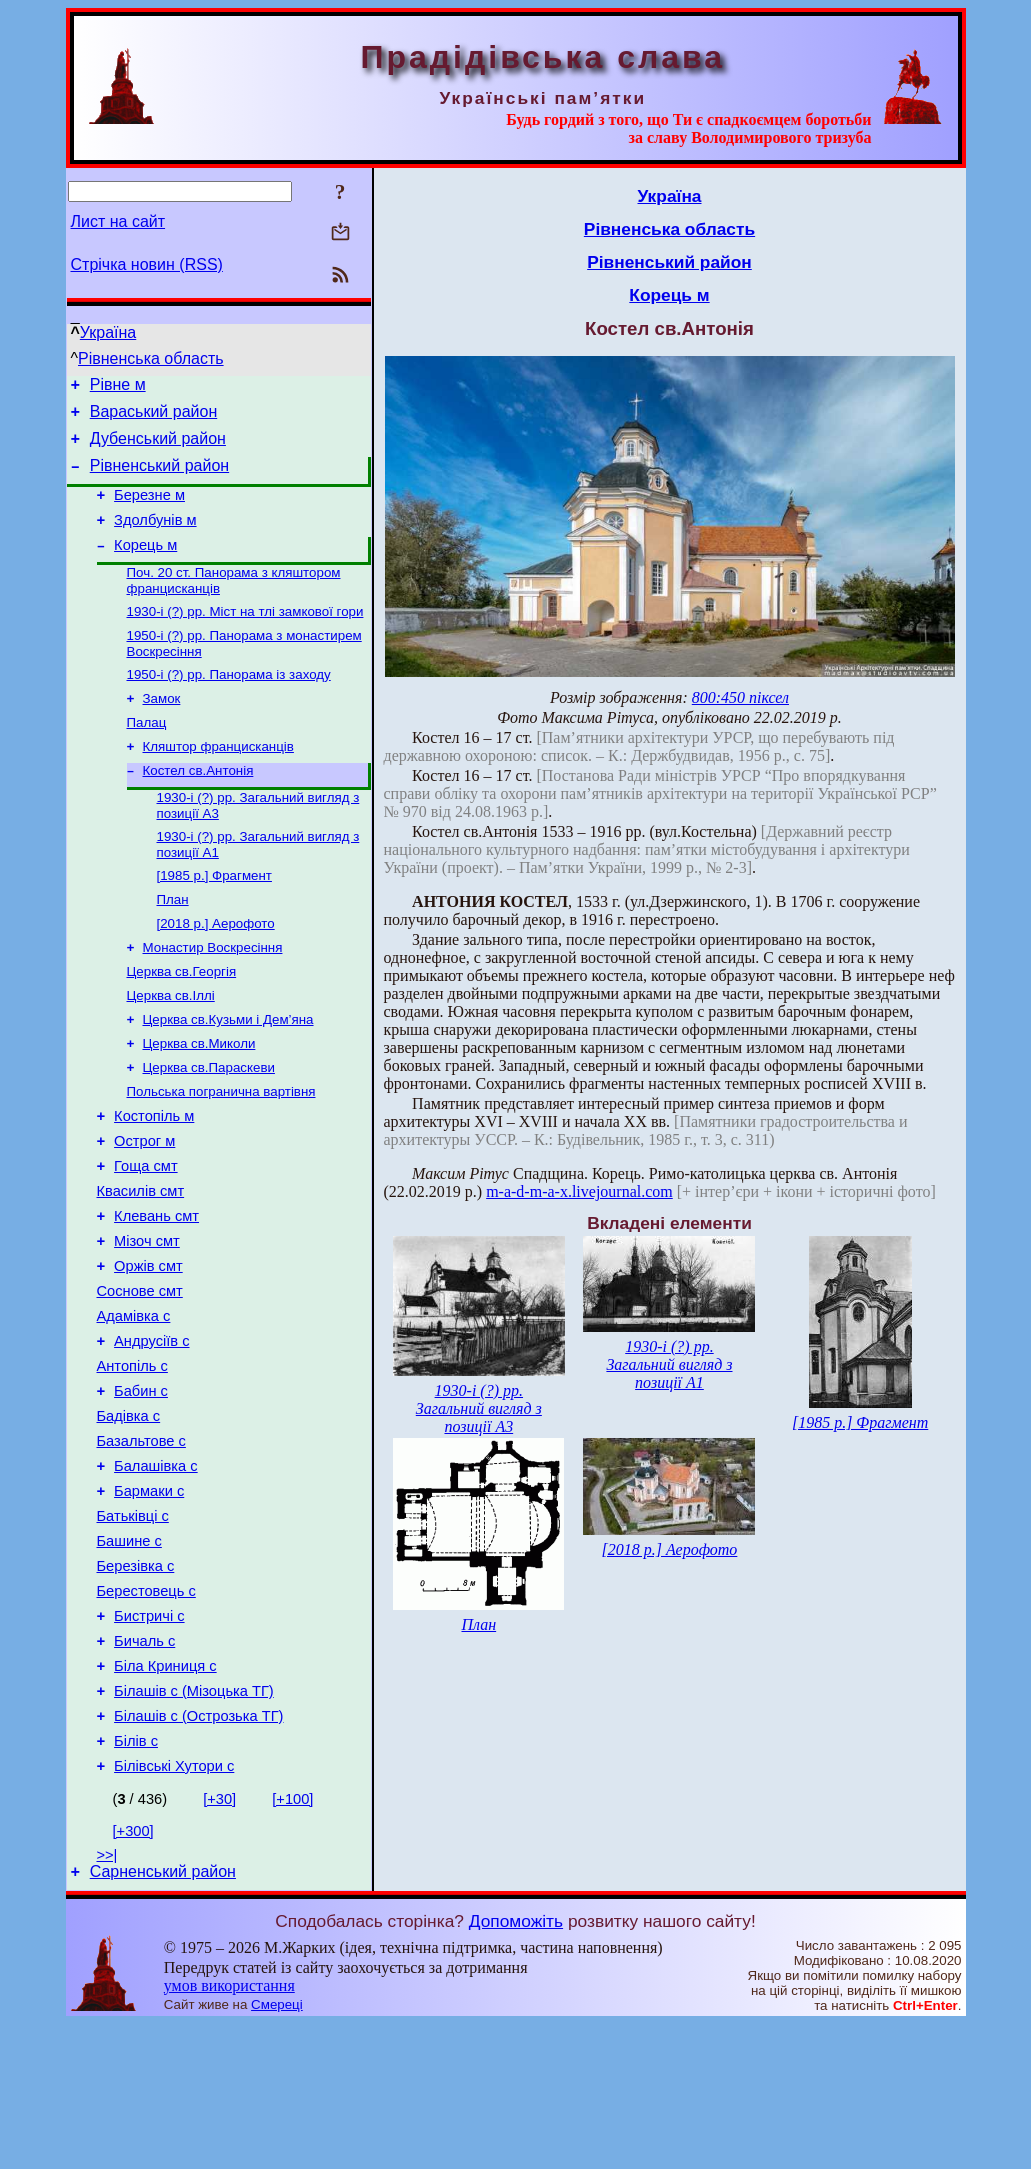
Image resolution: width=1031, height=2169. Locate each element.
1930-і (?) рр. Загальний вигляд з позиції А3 (479, 1408)
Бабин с (141, 1488)
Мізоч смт (147, 1320)
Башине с (129, 1656)
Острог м (144, 1208)
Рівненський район (159, 477)
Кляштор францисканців (218, 781)
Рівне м (118, 387)
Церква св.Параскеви (209, 1126)
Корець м (145, 566)
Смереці (277, 2149)
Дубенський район (158, 447)
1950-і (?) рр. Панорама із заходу (229, 703)
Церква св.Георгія (182, 1022)
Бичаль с (144, 1768)
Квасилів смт (141, 1264)
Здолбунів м (155, 538)
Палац (147, 755)
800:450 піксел (740, 697)
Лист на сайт (118, 221)
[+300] (133, 1973)
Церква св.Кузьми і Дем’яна (228, 1074)
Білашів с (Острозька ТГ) (198, 1852)
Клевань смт (156, 1292)
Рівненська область (151, 358)
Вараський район (154, 417)
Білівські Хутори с (174, 1908)
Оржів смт (148, 1348)
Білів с (136, 1880)
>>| (107, 1997)
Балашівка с (156, 1572)
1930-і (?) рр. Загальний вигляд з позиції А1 (669, 1364)
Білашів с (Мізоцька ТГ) (194, 1824)
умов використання (229, 2130)
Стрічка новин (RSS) (147, 264)
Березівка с (136, 1684)
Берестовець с (146, 1712)
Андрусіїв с (151, 1432)
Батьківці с (133, 1628)
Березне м (149, 510)
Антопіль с (132, 1460)
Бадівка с (129, 1516)
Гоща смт (146, 1236)
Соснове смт (140, 1376)
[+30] (219, 1941)
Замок (162, 729)
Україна (108, 332)
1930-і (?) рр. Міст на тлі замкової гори (245, 636)
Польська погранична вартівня (221, 1152)
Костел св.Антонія (198, 807)
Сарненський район (163, 2016)
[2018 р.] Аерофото (216, 970)
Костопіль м (154, 1180)
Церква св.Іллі (171, 1048)
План (173, 944)
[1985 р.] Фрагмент (214, 918)
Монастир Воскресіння (213, 996)
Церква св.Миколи (199, 1100)
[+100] (292, 1941)
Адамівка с (134, 1404)
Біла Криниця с (165, 1796)
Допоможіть (516, 2066)
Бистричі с (149, 1740)
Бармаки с (149, 1600)
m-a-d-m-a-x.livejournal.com (579, 1191)
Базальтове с (141, 1544)
